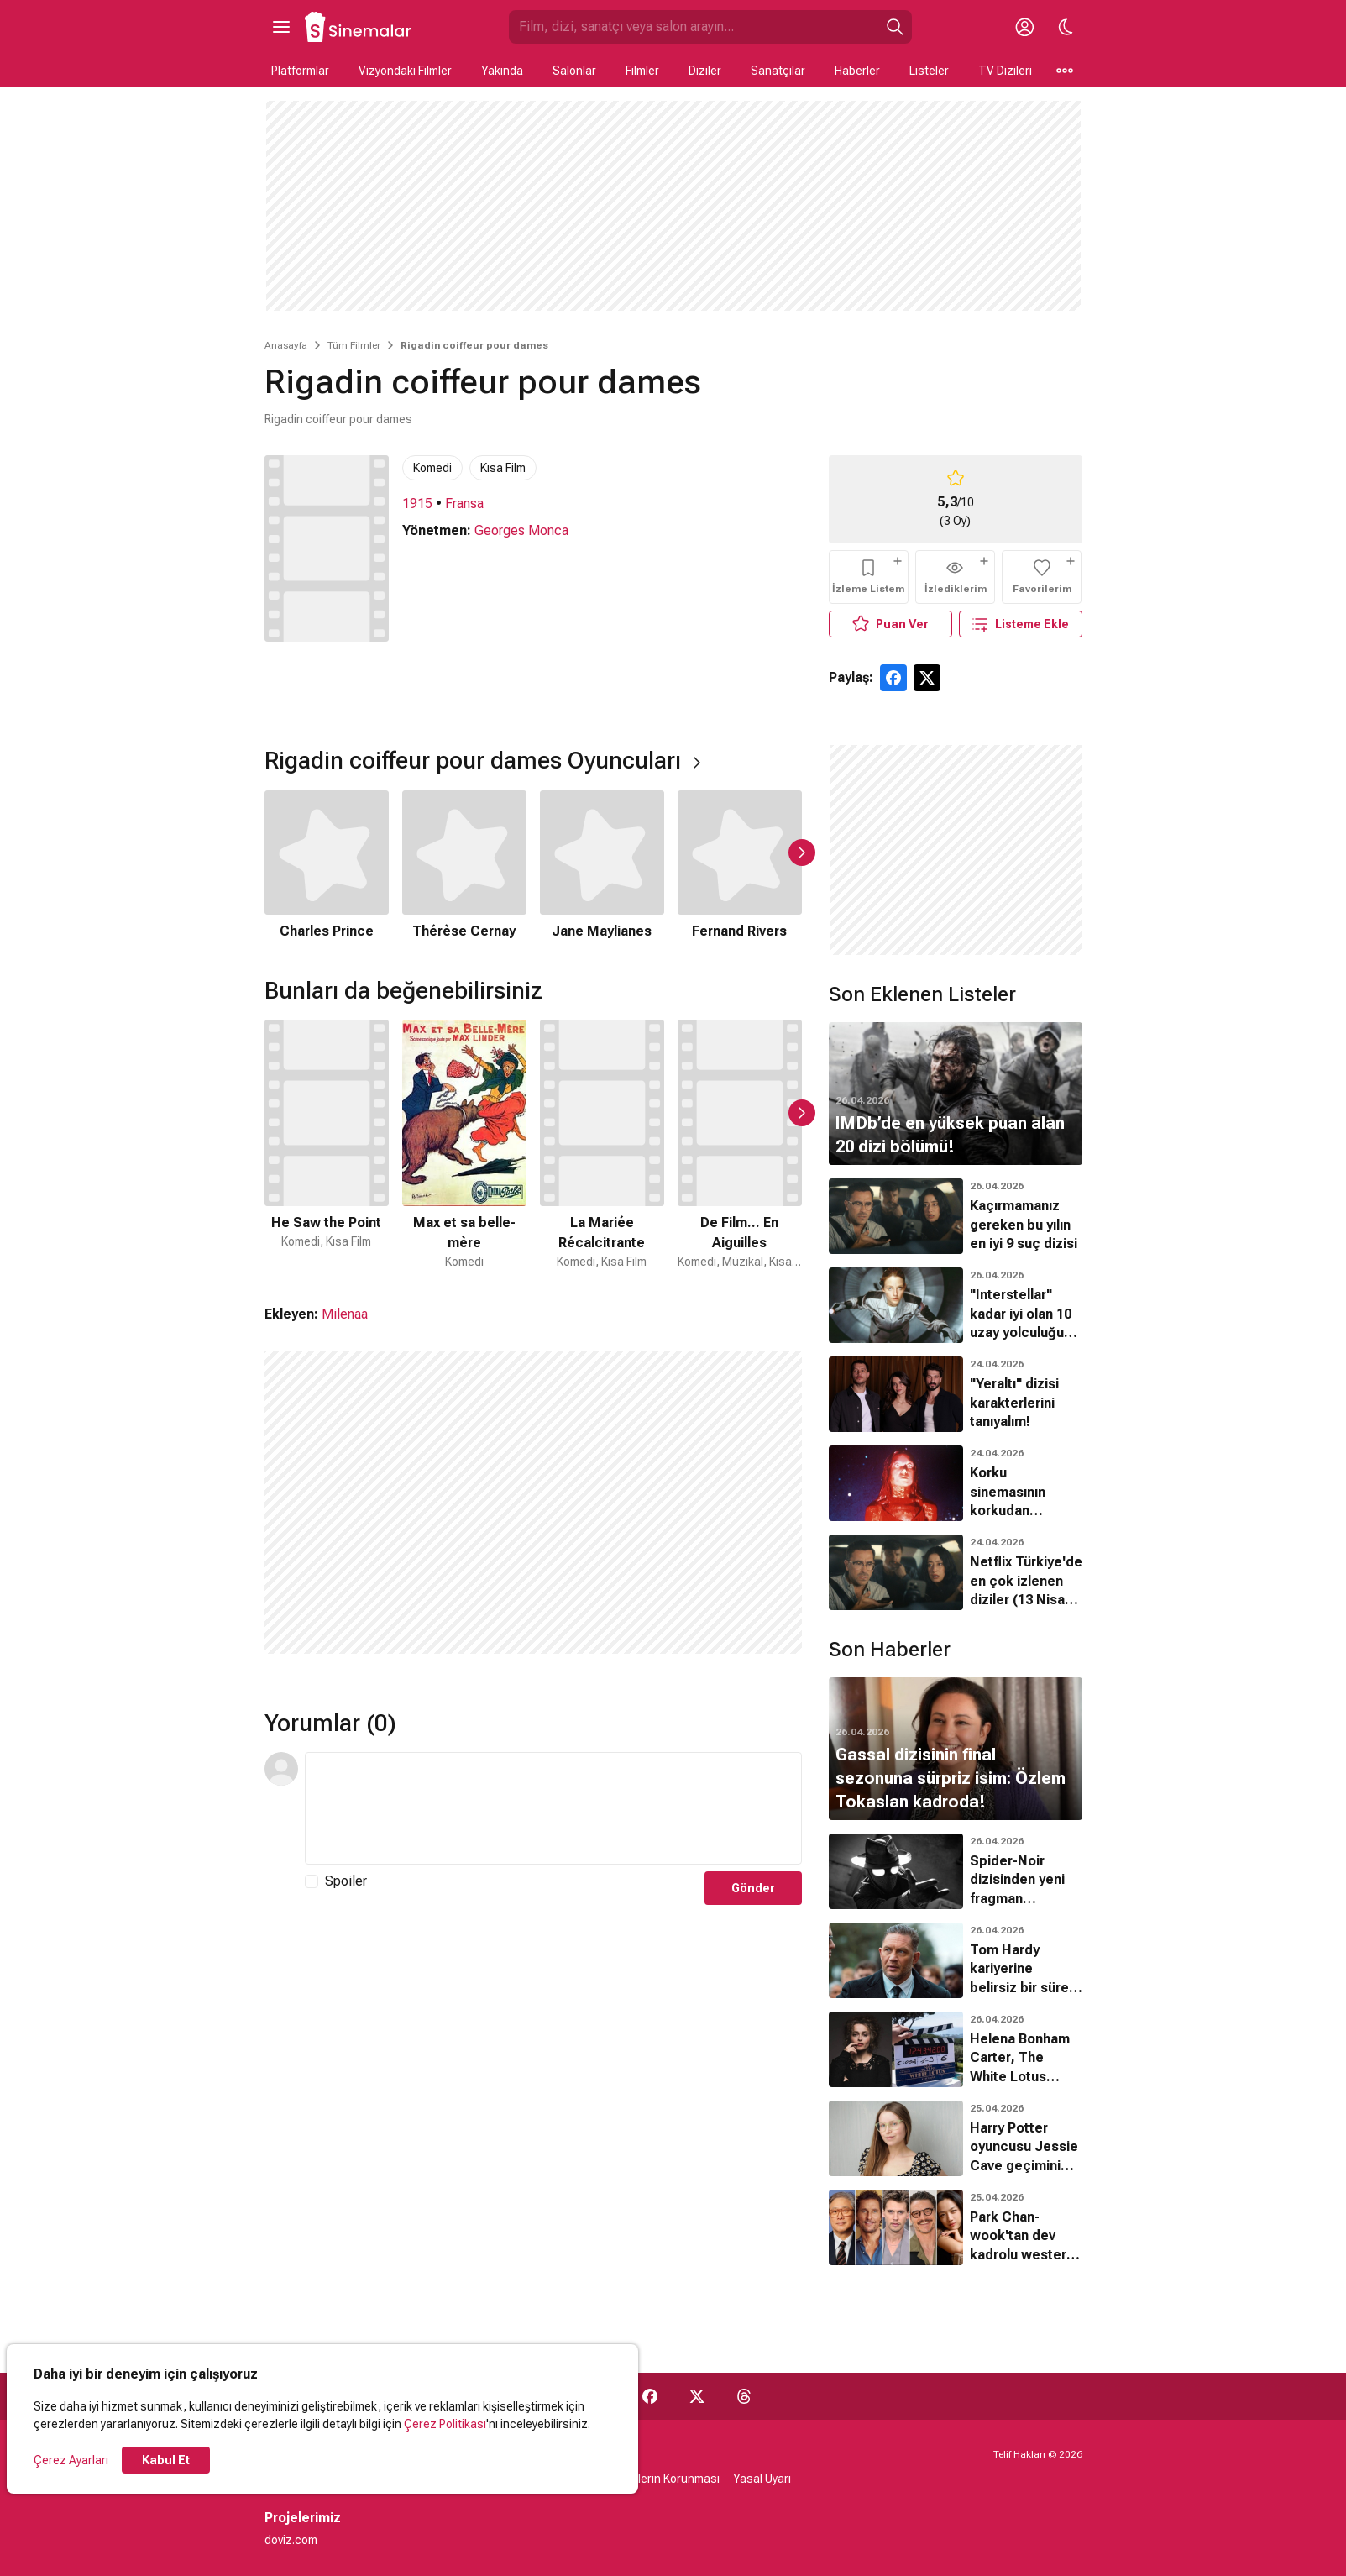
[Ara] (895, 27)
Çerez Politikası (445, 2424)
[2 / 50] (464, 1145)
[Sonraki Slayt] (801, 852)
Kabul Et (166, 2460)
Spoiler (346, 1881)
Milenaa (345, 1314)
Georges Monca (521, 530)
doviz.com (290, 2540)
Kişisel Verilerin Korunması (650, 2478)
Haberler (857, 70)
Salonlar (574, 70)
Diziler (705, 70)
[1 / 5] (326, 866)
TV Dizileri (1005, 70)
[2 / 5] (464, 866)
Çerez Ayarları (71, 2460)
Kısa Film (503, 468)
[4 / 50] (740, 1145)
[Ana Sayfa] (358, 27)
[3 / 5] (602, 866)
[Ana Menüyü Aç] (281, 27)
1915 (417, 504)
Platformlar (300, 70)
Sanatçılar (778, 70)
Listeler (929, 70)
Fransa (464, 504)
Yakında (502, 70)
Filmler (642, 70)
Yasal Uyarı (762, 2478)
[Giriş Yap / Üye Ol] (1025, 27)
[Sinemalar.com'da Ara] (693, 27)
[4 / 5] (740, 866)
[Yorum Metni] (553, 1808)
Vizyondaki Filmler (405, 70)
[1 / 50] (326, 1145)
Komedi (432, 468)
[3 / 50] (602, 1145)
